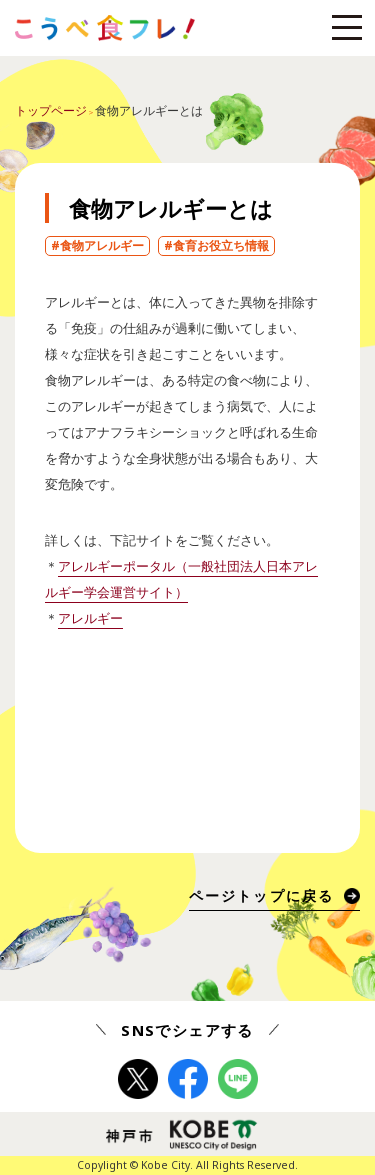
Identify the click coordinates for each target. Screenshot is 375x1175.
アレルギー (90, 618)
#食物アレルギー (97, 245)
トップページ (51, 110)
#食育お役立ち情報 (216, 245)
